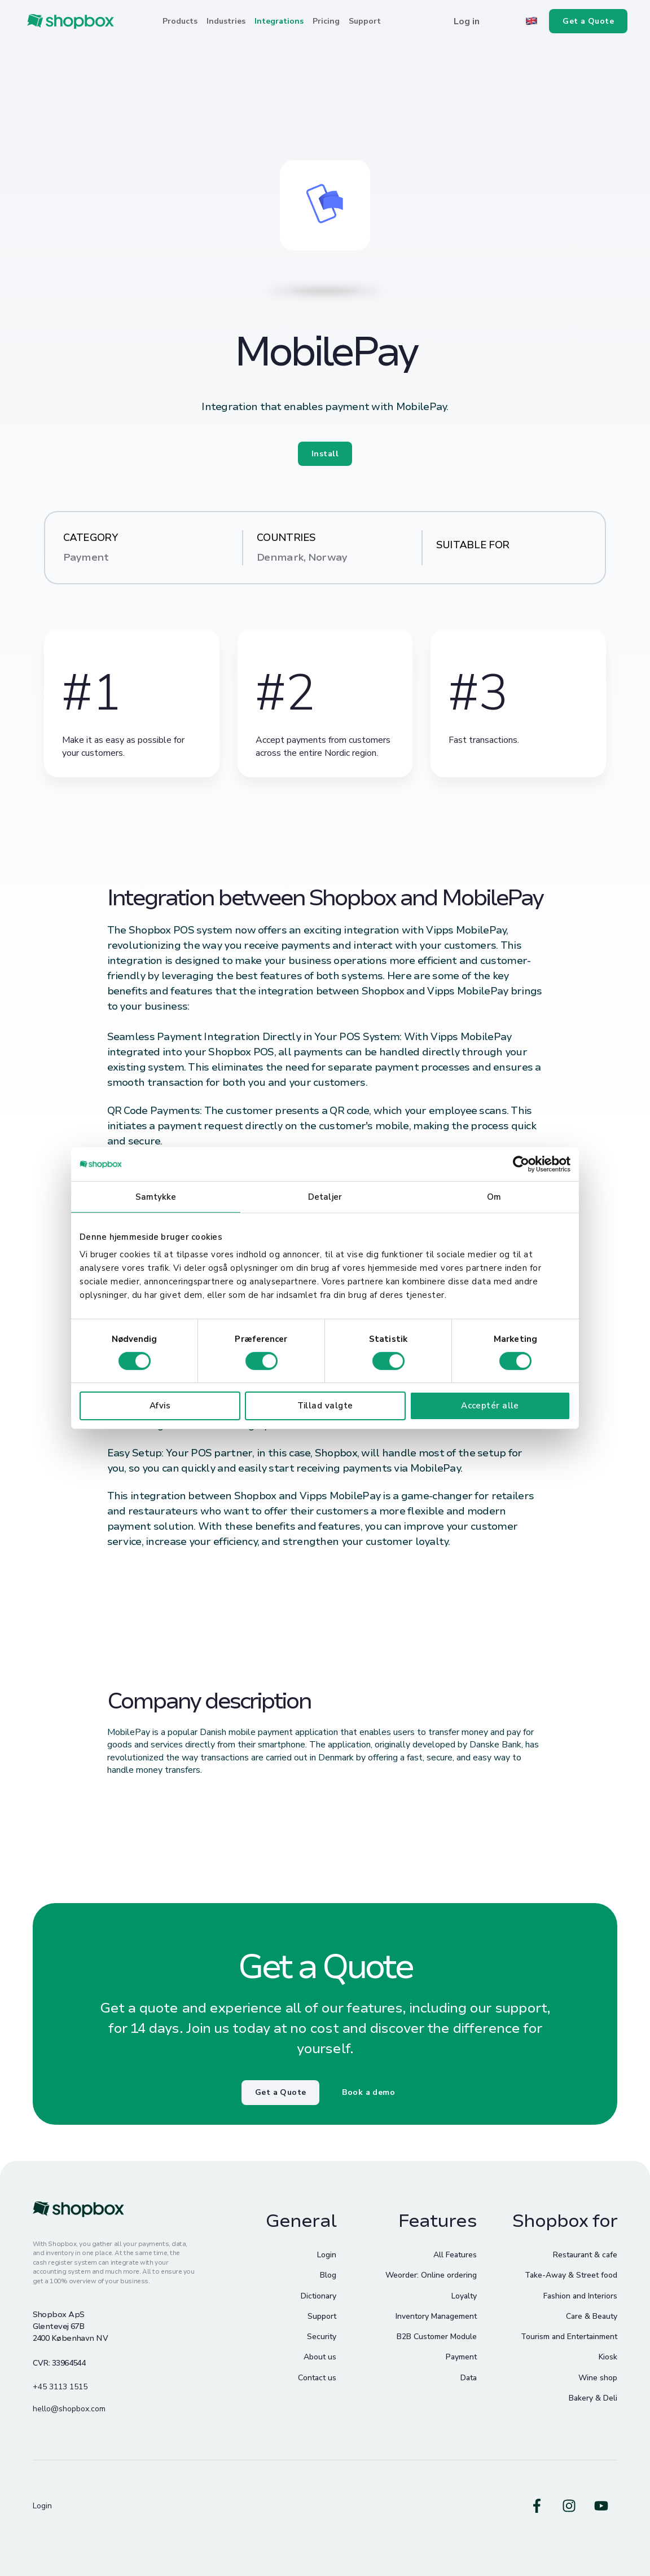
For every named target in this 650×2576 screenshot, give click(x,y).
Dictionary (318, 2296)
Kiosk (608, 2357)
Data (468, 2378)
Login (326, 2255)
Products (179, 21)
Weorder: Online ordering (431, 2275)
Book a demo (368, 2092)
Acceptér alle (490, 1405)
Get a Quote (280, 2092)
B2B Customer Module (437, 2336)
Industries (226, 21)
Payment (461, 2357)
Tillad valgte (325, 1405)
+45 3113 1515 (60, 2386)
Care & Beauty (591, 2316)
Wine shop (597, 2378)
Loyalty (464, 2296)
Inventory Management (436, 2316)
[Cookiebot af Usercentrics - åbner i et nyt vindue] (521, 1163)
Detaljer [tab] (325, 1196)
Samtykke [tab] (156, 1196)
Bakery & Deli (593, 2398)
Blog (328, 2275)
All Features (455, 2255)
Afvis (160, 1405)
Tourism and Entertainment (569, 2336)
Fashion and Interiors (580, 2296)
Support (365, 21)
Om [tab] (494, 1196)
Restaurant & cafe (585, 2255)
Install (325, 453)
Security (321, 2336)
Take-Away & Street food (571, 2275)
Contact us (317, 2378)
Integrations (279, 21)
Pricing (326, 21)
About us (320, 2357)
